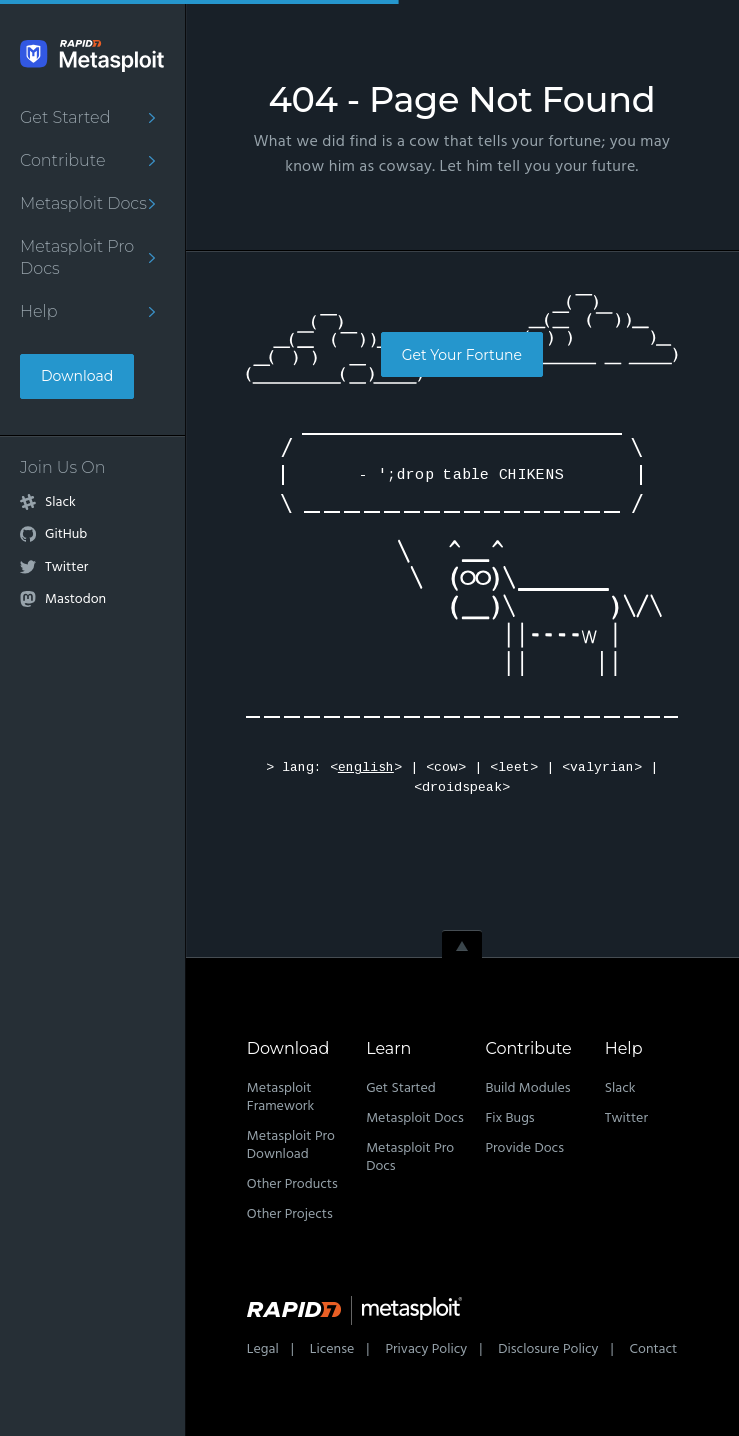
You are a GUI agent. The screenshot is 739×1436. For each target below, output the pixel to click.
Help (39, 311)
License (332, 1349)
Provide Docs (524, 1148)
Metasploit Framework (280, 1097)
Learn (388, 1048)
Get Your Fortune (462, 355)
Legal (263, 1349)
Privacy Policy (426, 1349)
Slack (60, 503)
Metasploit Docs (83, 203)
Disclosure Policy (548, 1349)
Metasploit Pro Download (291, 1145)
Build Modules (527, 1088)
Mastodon (75, 600)
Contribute (62, 160)
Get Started (65, 117)
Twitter (66, 568)
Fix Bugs (509, 1118)
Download (77, 376)
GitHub (66, 535)
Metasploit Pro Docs (77, 257)
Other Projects (290, 1214)
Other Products (292, 1184)
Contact (654, 1349)
